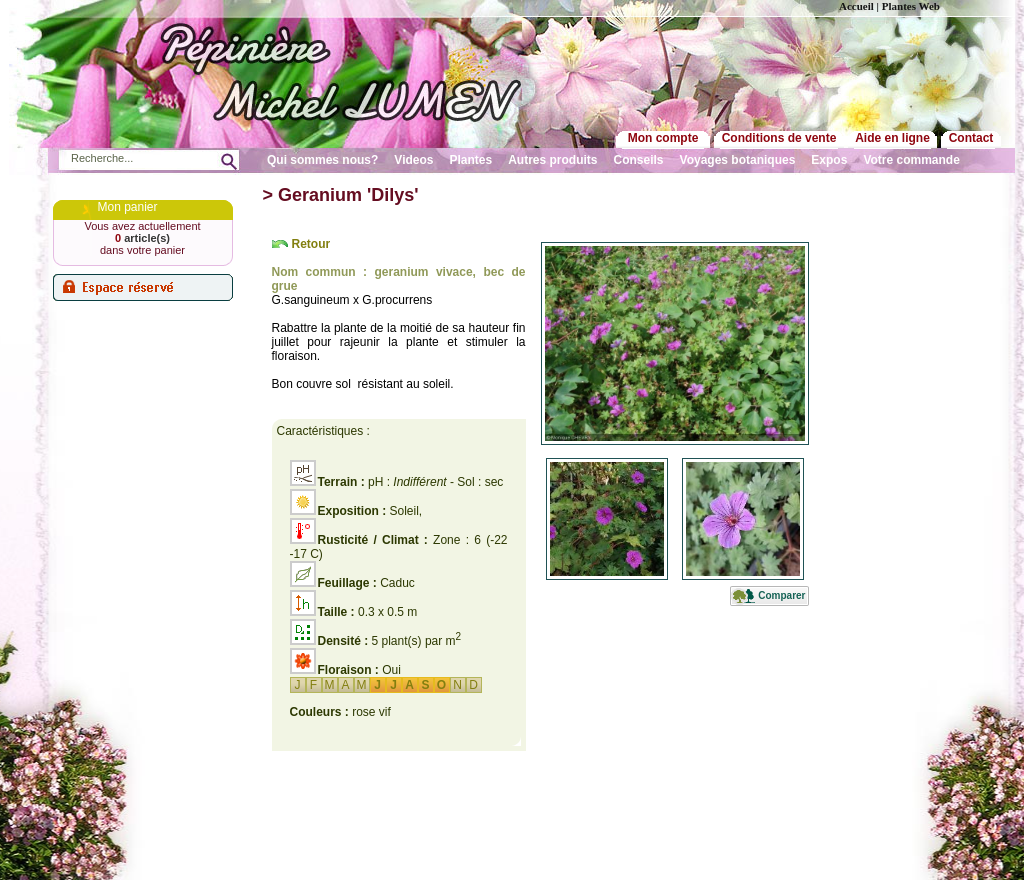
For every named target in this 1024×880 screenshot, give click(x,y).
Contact (971, 138)
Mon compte (663, 138)
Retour (311, 244)
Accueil (856, 6)
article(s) (142, 238)
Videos (413, 160)
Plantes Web (911, 6)
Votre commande (911, 160)
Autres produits (552, 160)
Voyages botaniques (738, 160)
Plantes (471, 160)
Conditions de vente (779, 138)
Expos (829, 160)
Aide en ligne (892, 138)
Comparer (781, 595)
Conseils (639, 160)
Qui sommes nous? (322, 160)
